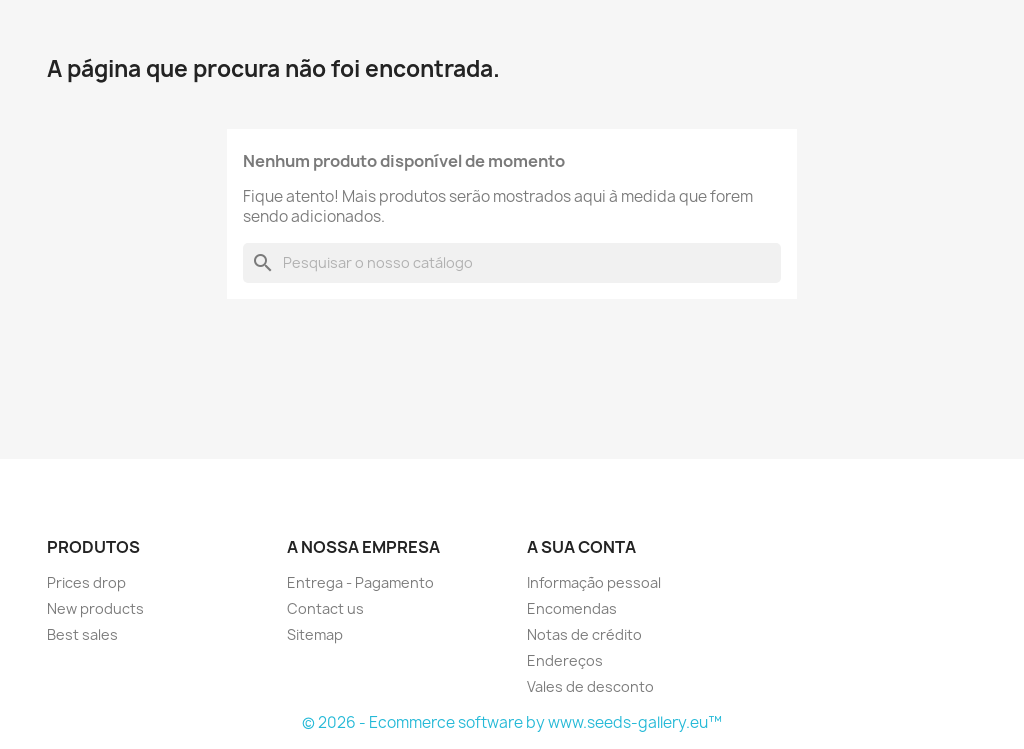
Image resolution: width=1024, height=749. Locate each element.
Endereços (565, 660)
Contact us (325, 608)
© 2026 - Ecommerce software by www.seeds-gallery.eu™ (512, 722)
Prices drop (86, 582)
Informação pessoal (594, 582)
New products (95, 608)
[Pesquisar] (512, 263)
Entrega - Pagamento (360, 582)
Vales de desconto (590, 686)
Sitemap (315, 634)
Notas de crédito (584, 634)
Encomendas (572, 608)
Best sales (82, 634)
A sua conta (581, 547)
